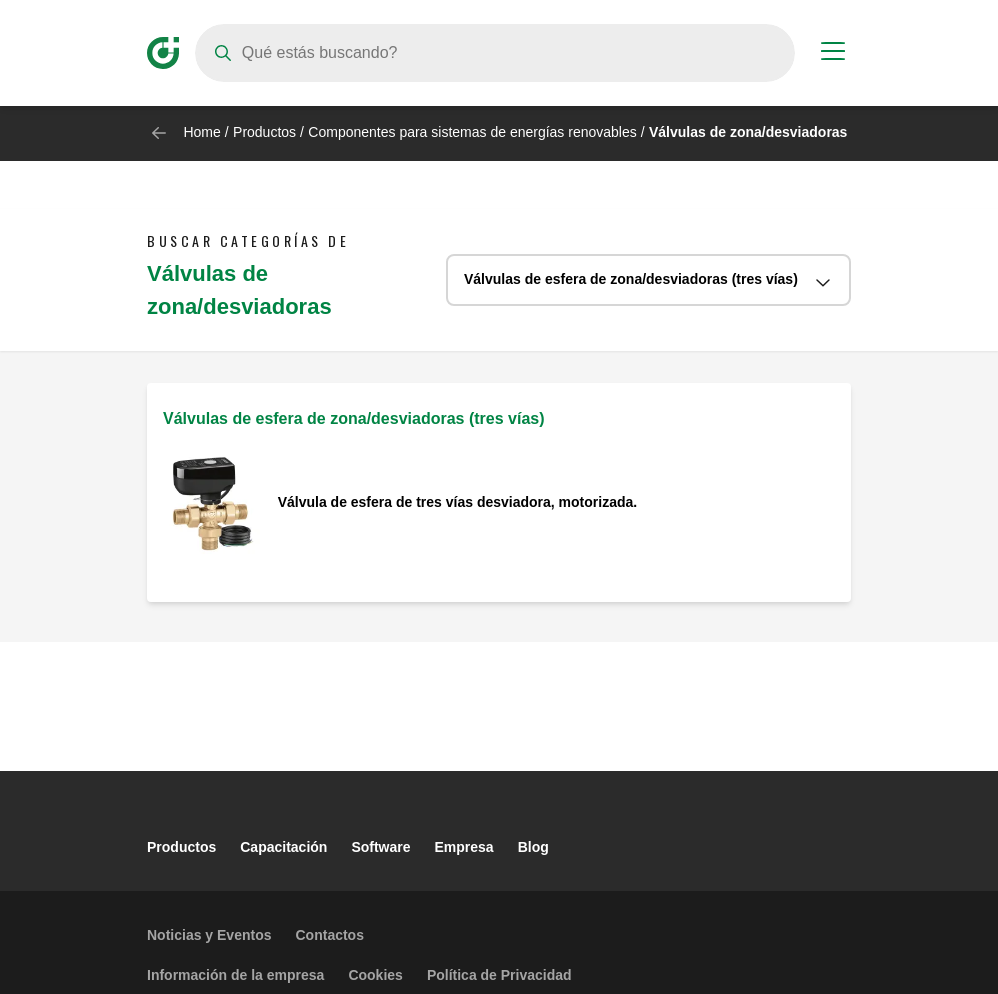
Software (380, 847)
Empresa (464, 847)
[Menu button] (833, 54)
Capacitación (283, 847)
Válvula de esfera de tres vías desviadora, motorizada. (458, 502)
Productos (264, 132)
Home (201, 132)
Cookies (375, 975)
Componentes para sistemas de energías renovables (472, 132)
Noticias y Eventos (209, 935)
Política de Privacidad (499, 975)
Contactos (330, 935)
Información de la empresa (235, 975)
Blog (533, 847)
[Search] (495, 53)
